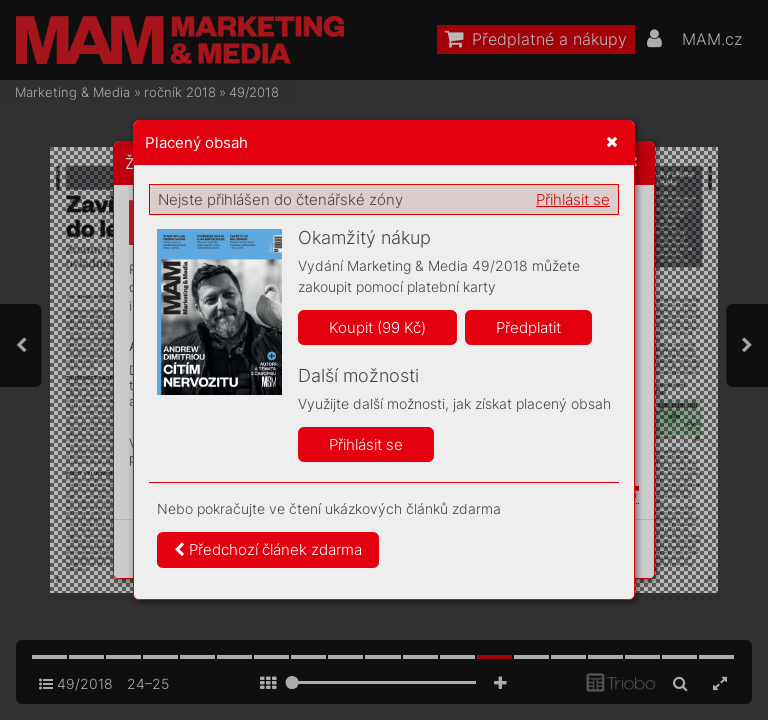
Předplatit (528, 327)
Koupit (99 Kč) (377, 327)
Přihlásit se (573, 199)
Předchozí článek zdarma (268, 549)
